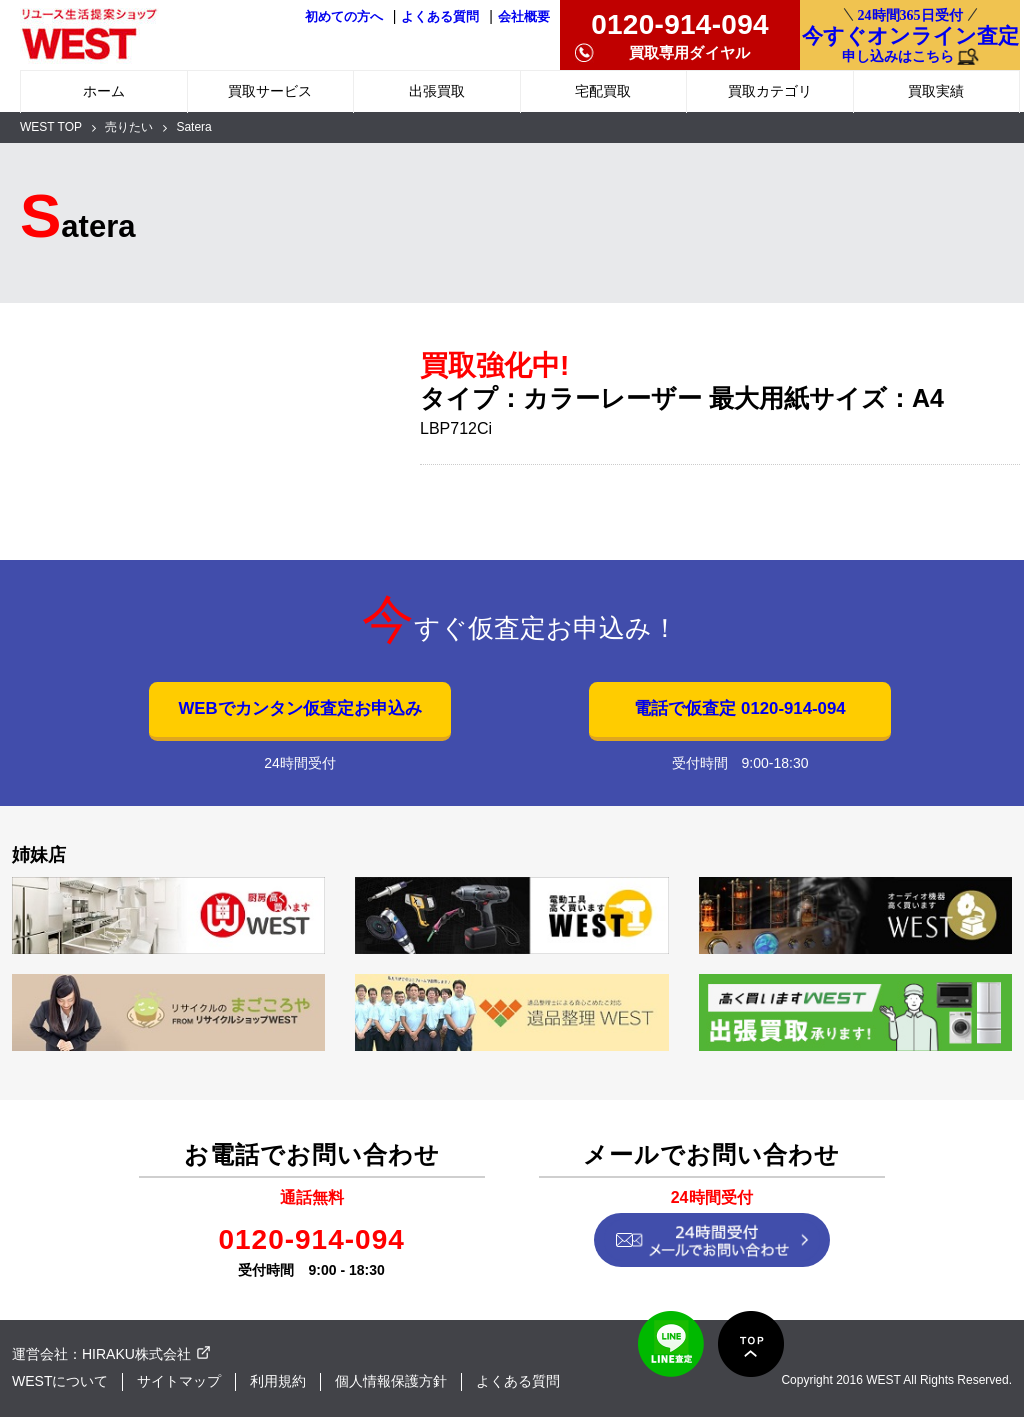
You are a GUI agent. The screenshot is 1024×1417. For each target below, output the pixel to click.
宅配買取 (603, 91)
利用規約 (278, 1381)
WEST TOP (51, 127)
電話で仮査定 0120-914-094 (739, 708)
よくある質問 (440, 17)
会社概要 (524, 17)
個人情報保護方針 (391, 1381)
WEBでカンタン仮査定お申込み (299, 708)
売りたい (129, 127)
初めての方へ (344, 17)
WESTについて (60, 1381)
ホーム (104, 91)
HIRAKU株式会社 (136, 1354)
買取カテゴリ (770, 91)
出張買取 (437, 91)
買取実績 (936, 91)
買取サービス (270, 91)
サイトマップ (179, 1381)
